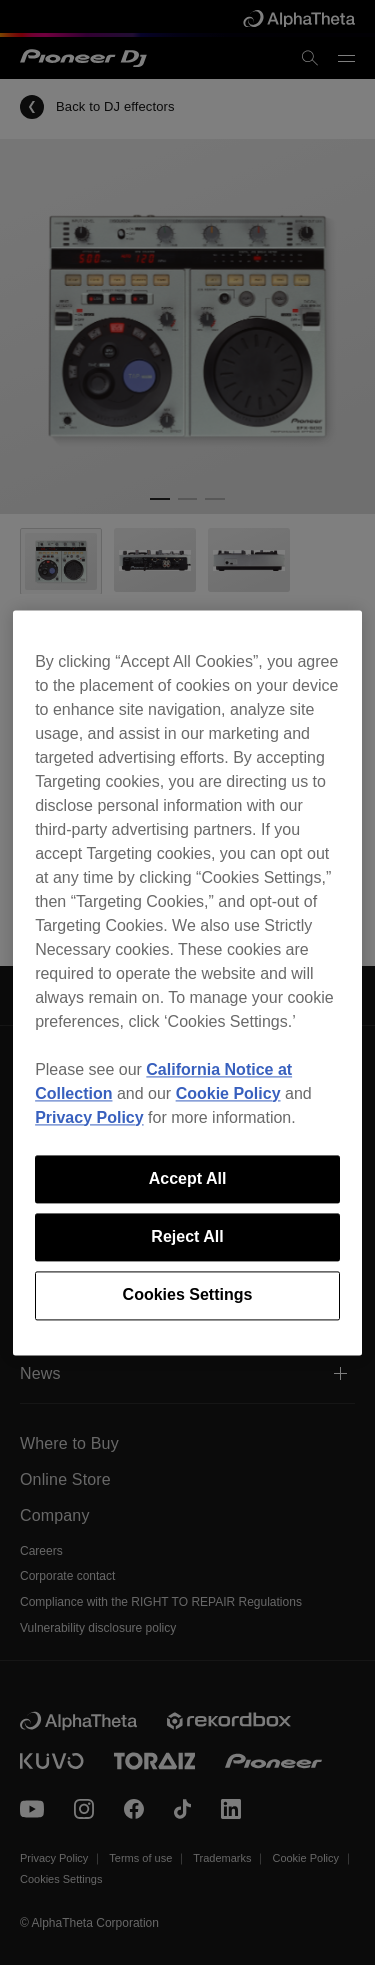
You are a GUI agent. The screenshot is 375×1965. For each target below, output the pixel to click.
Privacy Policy (89, 1117)
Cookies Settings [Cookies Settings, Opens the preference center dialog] (188, 1295)
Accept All (188, 1178)
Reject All (187, 1236)
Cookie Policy (228, 1093)
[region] (187, 982)
